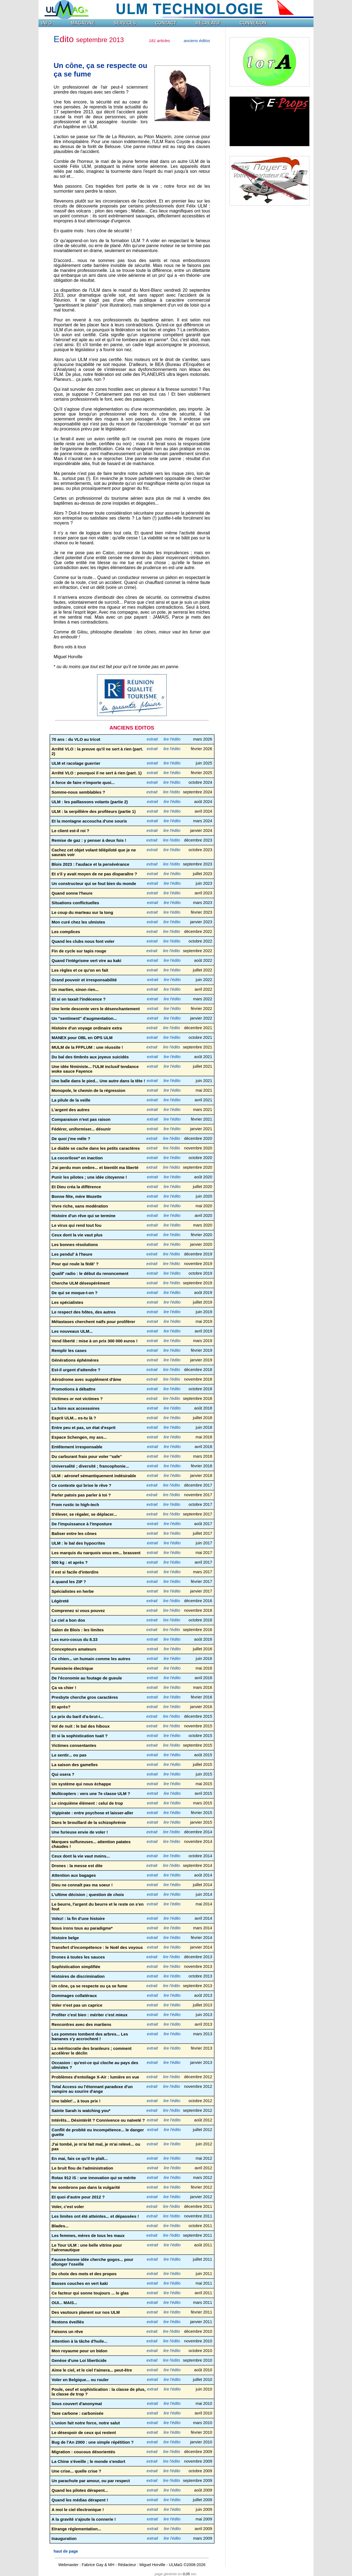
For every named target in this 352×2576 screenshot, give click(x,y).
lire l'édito (171, 739)
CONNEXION (253, 23)
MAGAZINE (82, 23)
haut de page (66, 2551)
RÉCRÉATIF (208, 23)
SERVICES (125, 23)
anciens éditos (197, 40)
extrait (152, 739)
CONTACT (165, 23)
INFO (46, 23)
